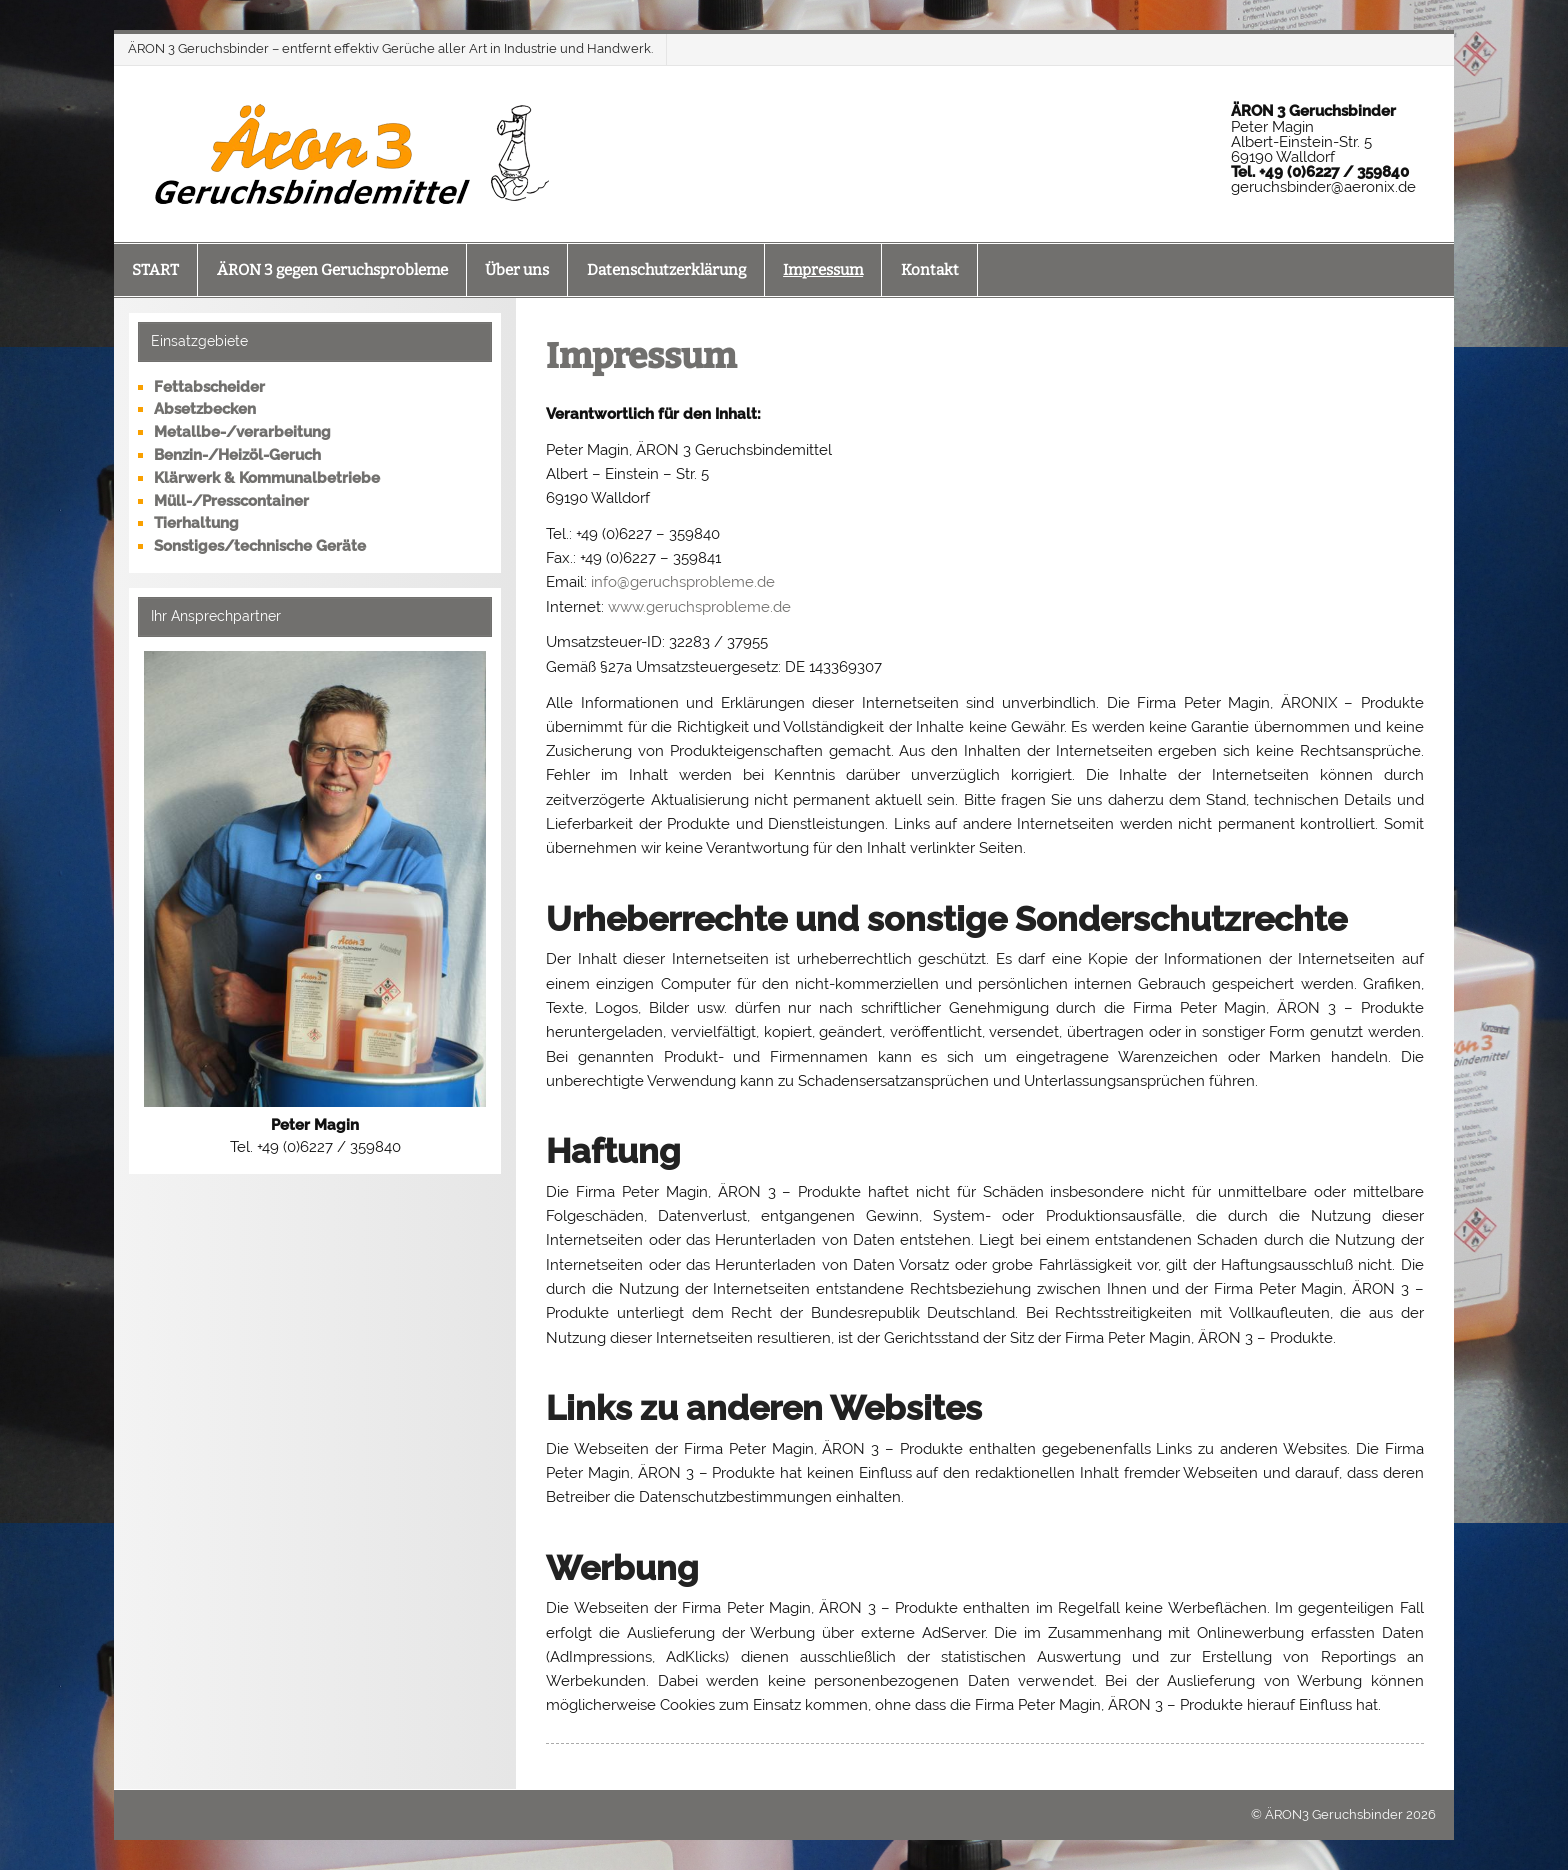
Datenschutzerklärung (666, 270)
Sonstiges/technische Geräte (260, 546)
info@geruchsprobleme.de (683, 582)
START (155, 270)
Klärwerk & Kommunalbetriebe (267, 478)
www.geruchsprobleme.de (699, 607)
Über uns (517, 270)
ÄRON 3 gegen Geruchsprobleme (332, 270)
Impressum (823, 270)
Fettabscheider (209, 387)
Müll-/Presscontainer (231, 501)
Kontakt (930, 270)
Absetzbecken (205, 409)
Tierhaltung (196, 523)
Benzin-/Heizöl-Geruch (237, 455)
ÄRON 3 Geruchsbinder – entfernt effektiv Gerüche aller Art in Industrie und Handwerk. (390, 48)
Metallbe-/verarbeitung (242, 432)
